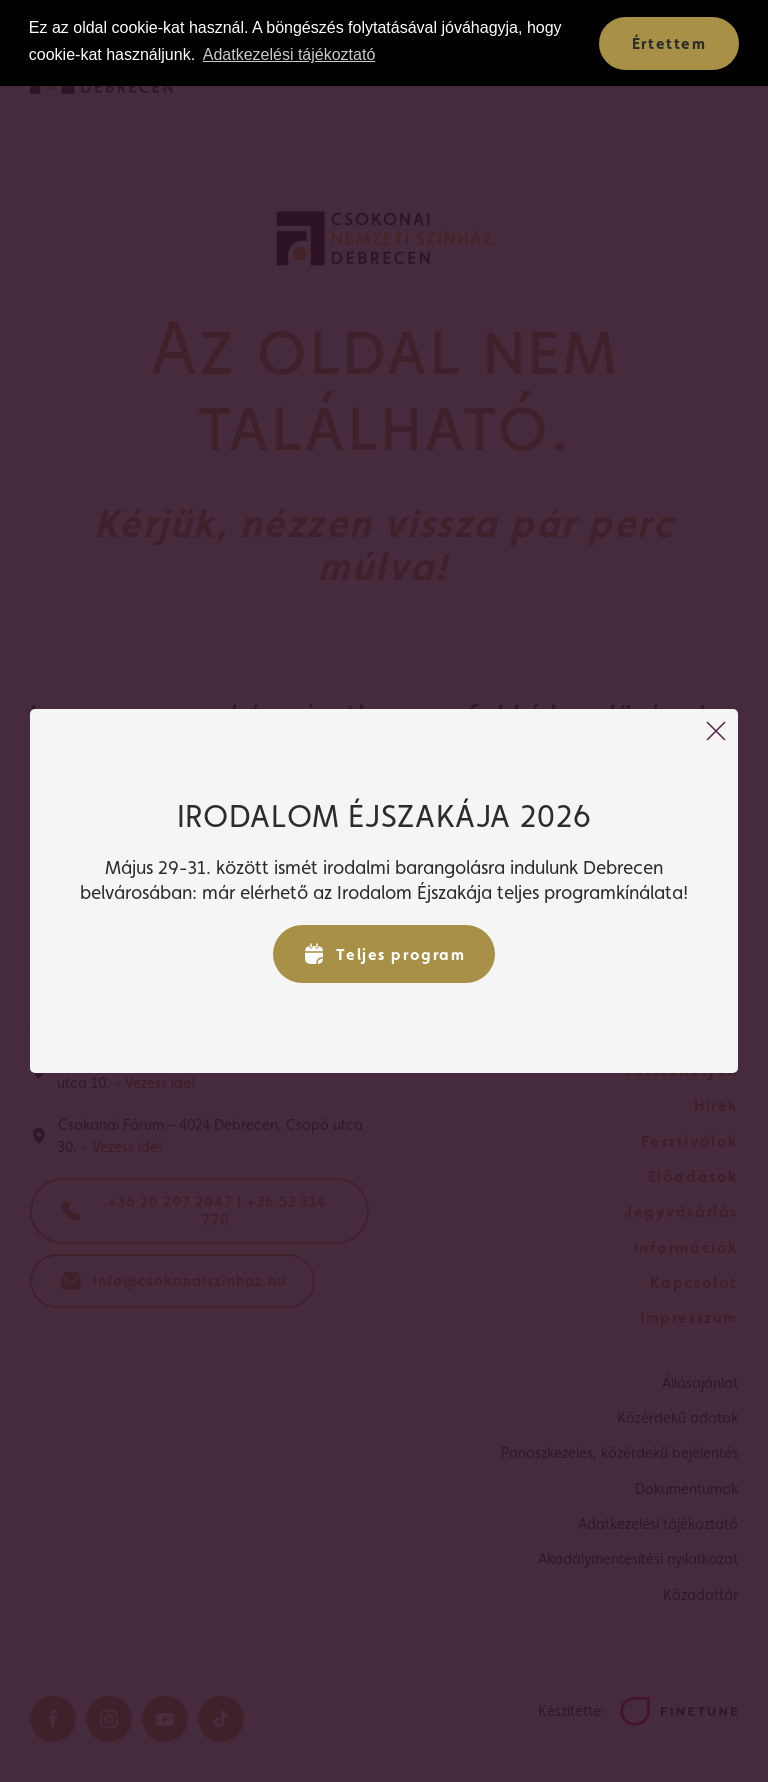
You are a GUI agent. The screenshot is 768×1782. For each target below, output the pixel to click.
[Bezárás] (716, 731)
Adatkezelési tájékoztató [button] (289, 54)
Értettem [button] (669, 43)
